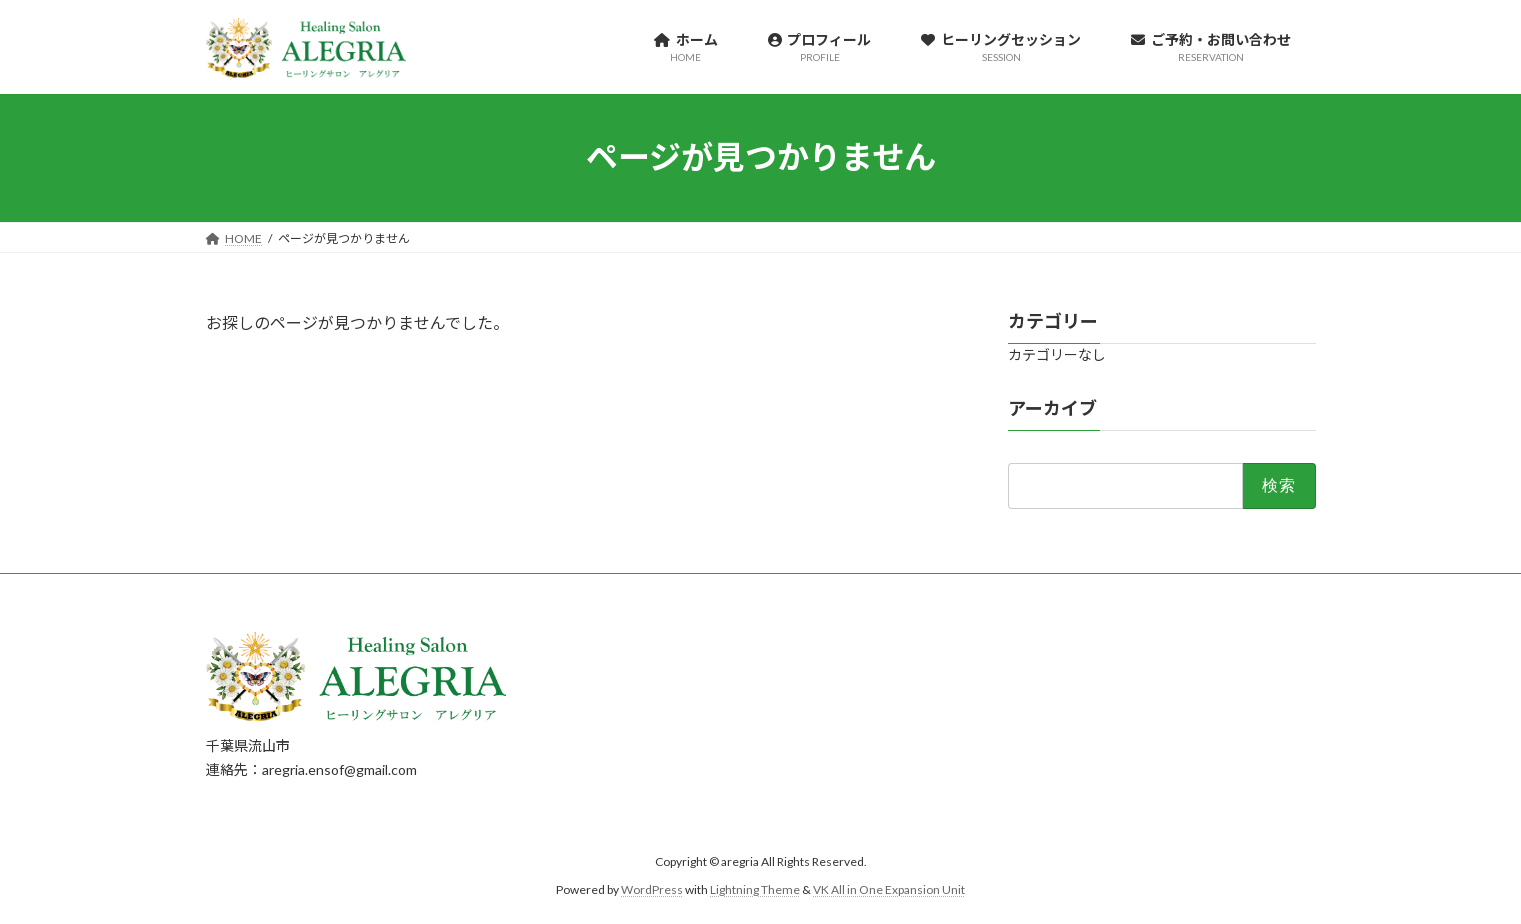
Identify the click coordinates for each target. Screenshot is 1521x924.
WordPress (652, 889)
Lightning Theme (755, 889)
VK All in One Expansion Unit (889, 889)
